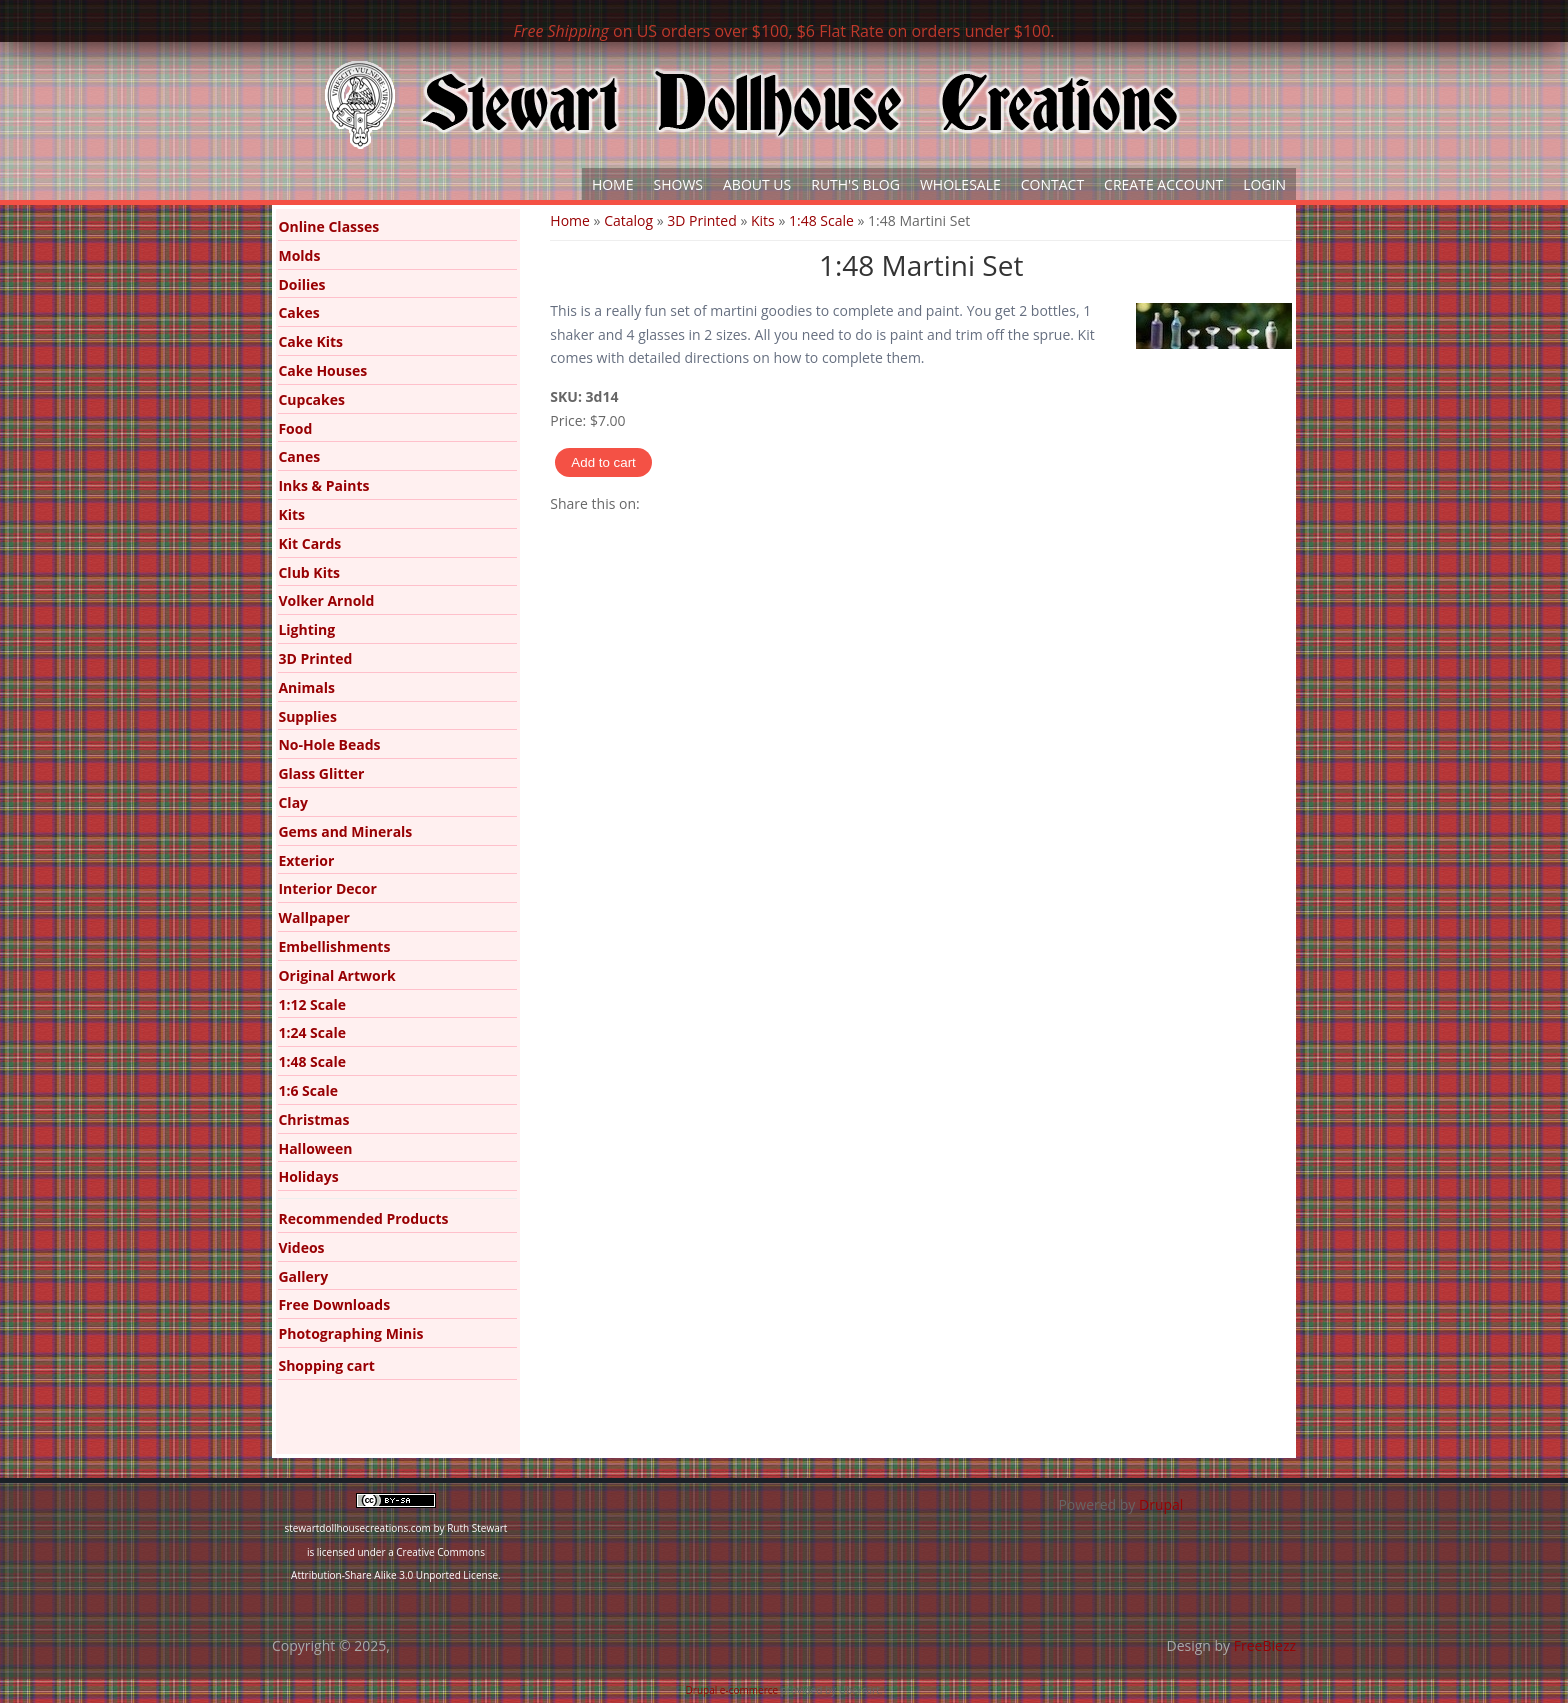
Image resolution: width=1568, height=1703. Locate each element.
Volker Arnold (326, 600)
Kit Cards (309, 543)
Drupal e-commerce (732, 1690)
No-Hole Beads (329, 744)
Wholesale (960, 184)
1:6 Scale (308, 1090)
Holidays (308, 1176)
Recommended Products (363, 1218)
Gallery (303, 1276)
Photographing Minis (350, 1333)
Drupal (1161, 1504)
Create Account (1163, 184)
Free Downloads (334, 1304)
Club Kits (309, 572)
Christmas (313, 1119)
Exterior (306, 860)
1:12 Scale (312, 1004)
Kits (763, 220)
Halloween (315, 1148)
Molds (299, 255)
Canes (299, 456)
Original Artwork (336, 975)
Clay (293, 802)
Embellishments (334, 946)
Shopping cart (326, 1365)
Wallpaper (313, 917)
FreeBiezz (1265, 1645)
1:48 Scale (821, 220)
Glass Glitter (321, 773)
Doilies (301, 284)
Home (613, 184)
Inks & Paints (323, 485)
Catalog (628, 220)
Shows (679, 184)
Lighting (306, 629)
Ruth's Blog (855, 184)
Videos (301, 1247)
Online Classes (328, 226)
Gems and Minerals (345, 831)
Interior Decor (327, 888)
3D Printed (701, 220)
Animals (306, 687)
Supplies (307, 716)
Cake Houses (322, 370)
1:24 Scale (312, 1032)
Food (295, 428)
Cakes (298, 312)
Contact (1052, 184)
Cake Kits (310, 341)
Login (1264, 184)
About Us (757, 184)
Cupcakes (311, 399)
